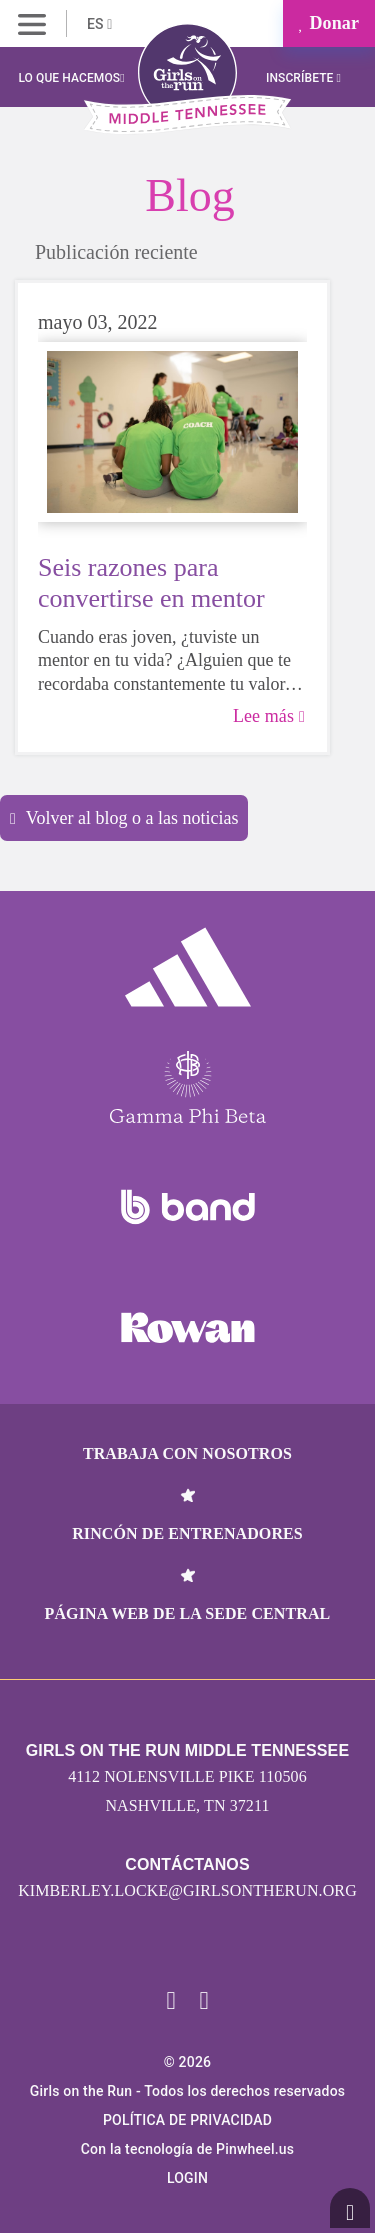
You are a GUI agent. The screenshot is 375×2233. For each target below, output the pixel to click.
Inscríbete (303, 78)
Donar (329, 23)
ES (99, 24)
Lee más (269, 716)
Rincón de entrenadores (187, 1533)
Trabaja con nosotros (187, 1453)
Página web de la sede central (188, 1613)
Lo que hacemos (71, 78)
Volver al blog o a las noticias (124, 818)
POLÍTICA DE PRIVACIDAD (187, 2120)
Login (187, 2178)
